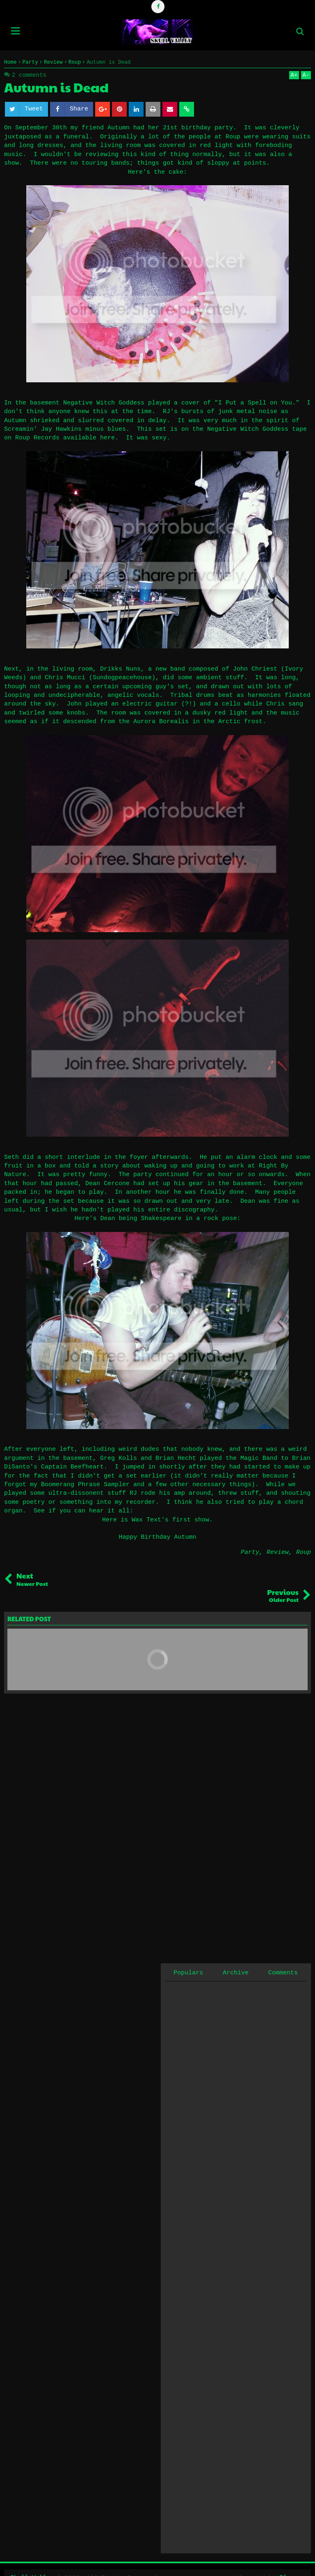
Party (250, 1552)
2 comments (29, 75)
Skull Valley (32, 2561)
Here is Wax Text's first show (155, 1520)
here (107, 437)
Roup (303, 1552)
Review (278, 1552)
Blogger (292, 2561)
